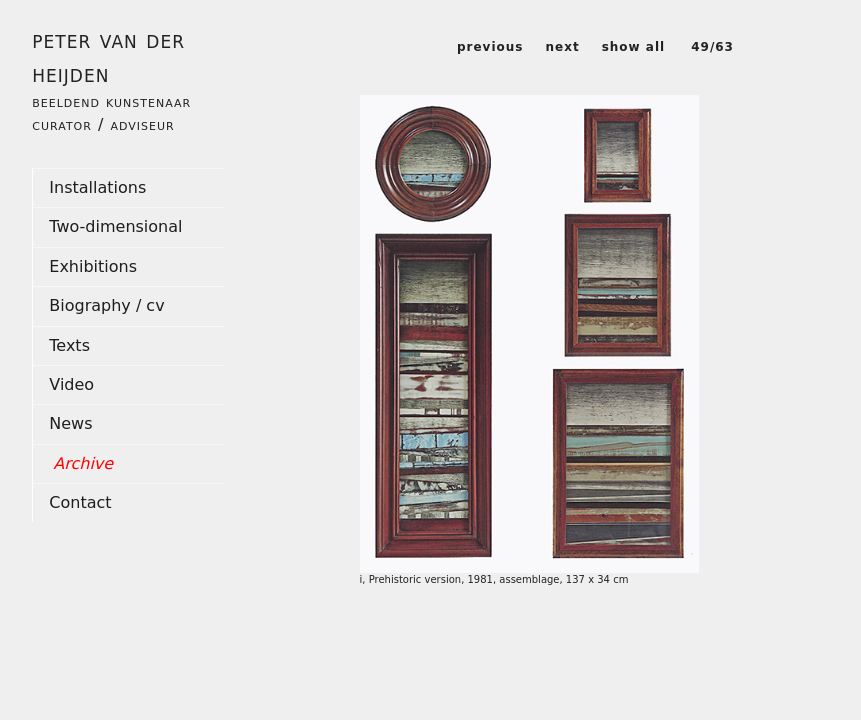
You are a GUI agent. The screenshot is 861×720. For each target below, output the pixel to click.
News (70, 423)
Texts (69, 345)
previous (490, 47)
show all (634, 47)
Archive (83, 463)
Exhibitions (93, 266)
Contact (80, 502)
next (562, 47)
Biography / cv (106, 305)
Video (71, 384)
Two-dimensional (115, 226)
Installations (97, 187)
